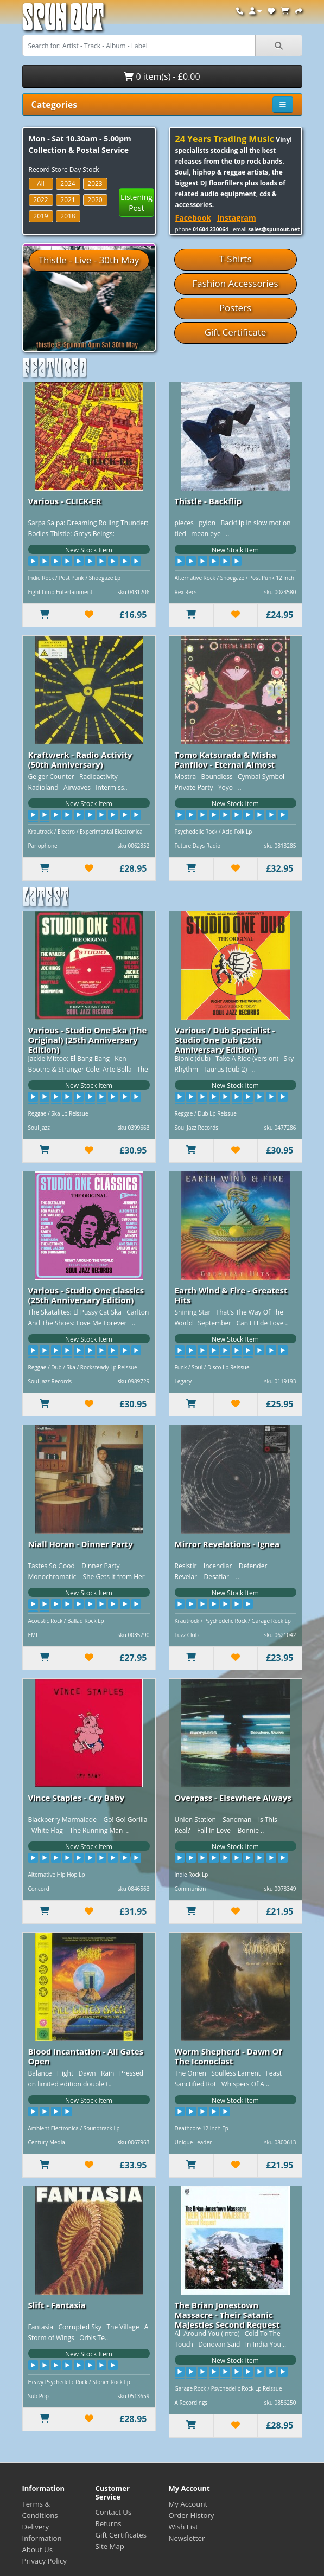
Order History (191, 2515)
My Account (188, 2504)
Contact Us (114, 2512)
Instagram (236, 217)
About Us (37, 2549)
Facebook (193, 217)
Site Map (110, 2546)
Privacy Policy (44, 2561)
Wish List (184, 2527)
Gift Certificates (121, 2535)
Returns (109, 2523)
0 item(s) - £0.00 (162, 76)
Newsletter (187, 2538)
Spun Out (63, 21)
